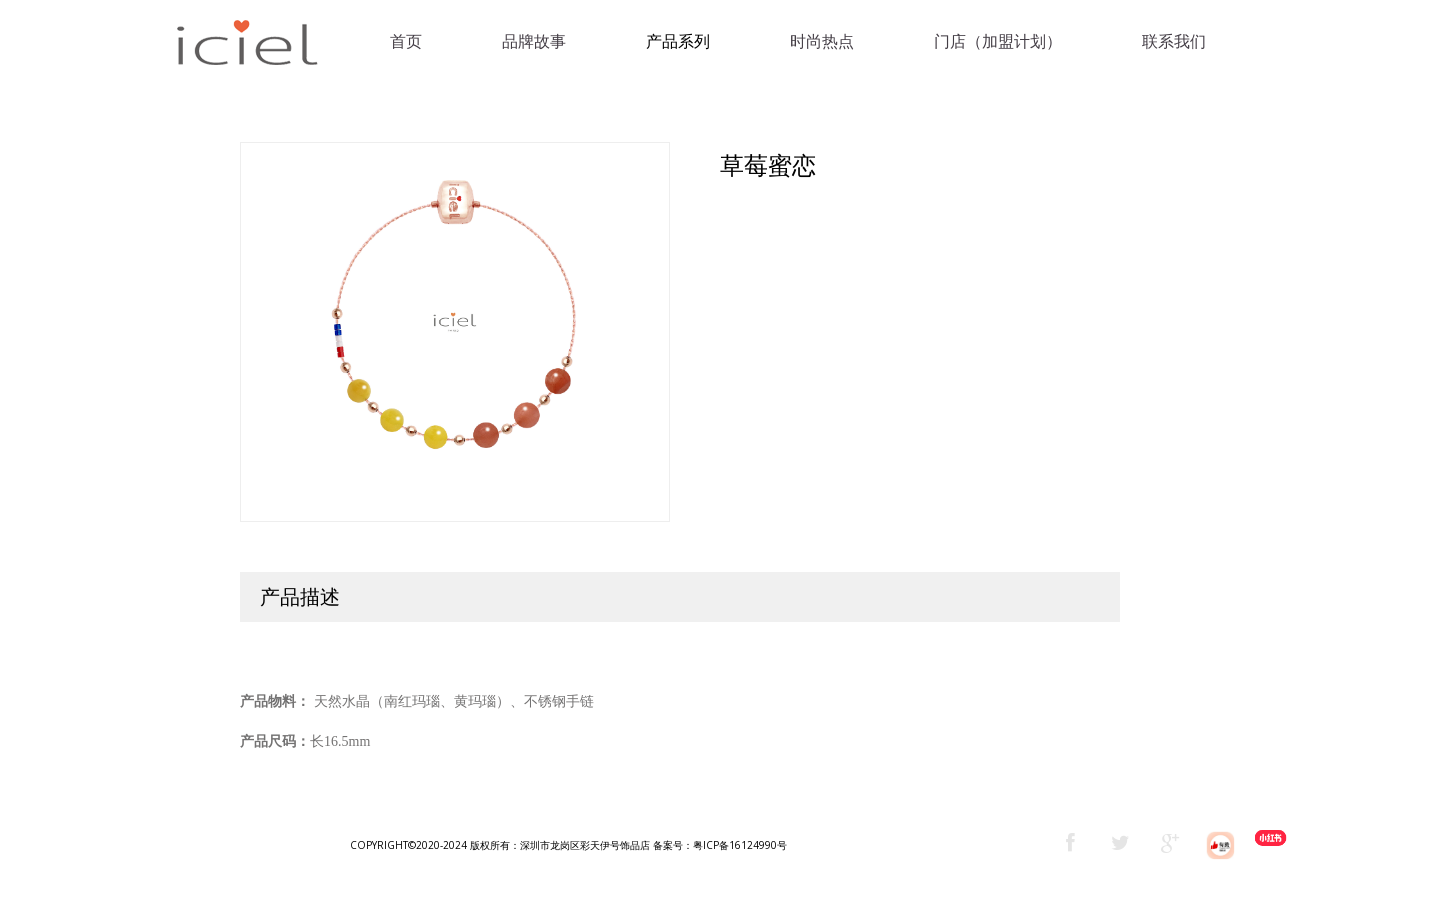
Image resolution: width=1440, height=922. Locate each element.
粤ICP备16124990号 (740, 845)
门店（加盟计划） (998, 41)
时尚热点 (822, 41)
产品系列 (678, 41)
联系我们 (1174, 41)
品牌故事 (534, 41)
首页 (406, 41)
